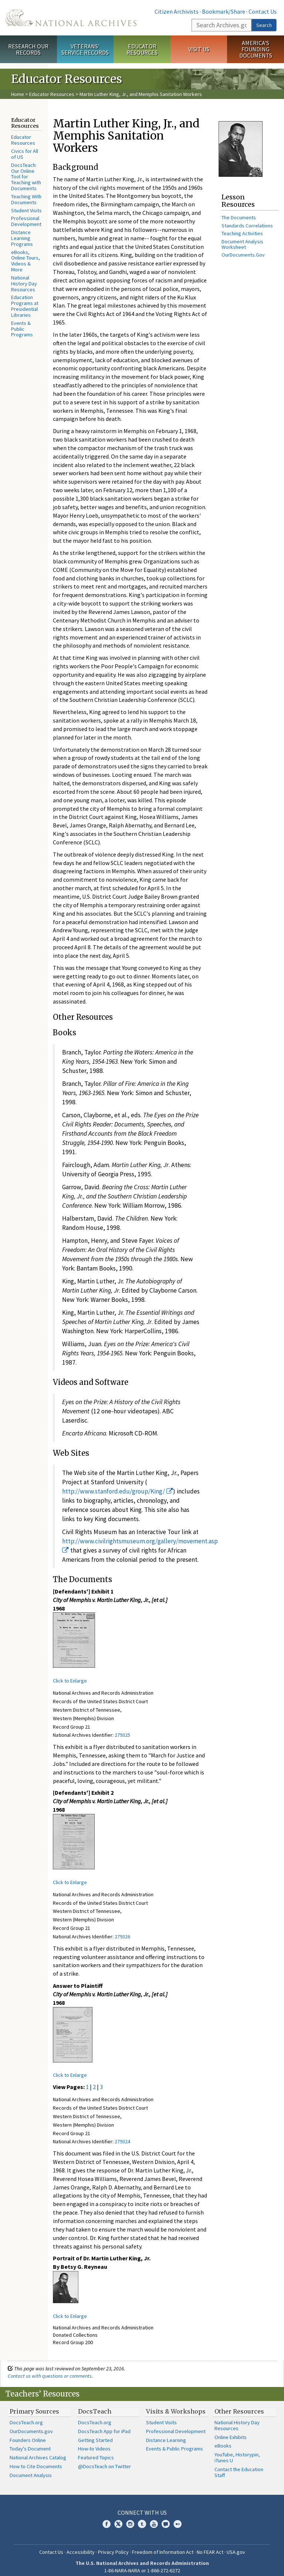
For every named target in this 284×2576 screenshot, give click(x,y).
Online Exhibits (230, 2431)
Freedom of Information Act (162, 2546)
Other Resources (239, 2405)
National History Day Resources (24, 283)
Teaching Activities (242, 233)
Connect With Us (142, 2507)
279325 (122, 1735)
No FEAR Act (210, 2546)
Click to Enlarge (70, 1680)
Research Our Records (28, 49)
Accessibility (81, 2546)
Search (264, 25)
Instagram (130, 2518)
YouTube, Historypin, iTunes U (237, 2452)
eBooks (222, 2440)
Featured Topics (96, 2452)
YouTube (153, 2518)
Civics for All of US (24, 154)
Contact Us (262, 11)
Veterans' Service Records (85, 49)
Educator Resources (142, 49)
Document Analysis (31, 2469)
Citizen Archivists (177, 11)
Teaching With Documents (26, 199)
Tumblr (142, 2518)
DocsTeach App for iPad (104, 2425)
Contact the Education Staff (238, 2466)
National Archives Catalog (38, 2452)
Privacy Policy (113, 2546)
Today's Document (30, 2443)
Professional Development (26, 221)
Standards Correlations (247, 225)
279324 (122, 2141)
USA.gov (236, 2546)
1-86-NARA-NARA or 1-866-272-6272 (142, 2565)
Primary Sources (34, 2405)
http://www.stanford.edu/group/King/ (117, 1491)
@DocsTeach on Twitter (104, 2460)
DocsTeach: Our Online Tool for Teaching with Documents (26, 177)
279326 (122, 1936)
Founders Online (28, 2434)
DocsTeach (94, 2405)
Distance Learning (166, 2434)
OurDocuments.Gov (243, 254)
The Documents (239, 217)
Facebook (106, 2518)
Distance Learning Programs (22, 238)
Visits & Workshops (176, 2405)
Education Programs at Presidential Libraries (24, 306)
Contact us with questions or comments (50, 2370)
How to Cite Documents (36, 2460)
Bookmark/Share (223, 11)
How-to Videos (94, 2443)
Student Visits (26, 210)
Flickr (177, 2518)
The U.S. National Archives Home (71, 17)
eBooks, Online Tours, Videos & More (25, 261)
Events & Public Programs (22, 329)
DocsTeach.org (26, 2417)
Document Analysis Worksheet (242, 244)
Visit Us (198, 49)
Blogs (165, 2518)
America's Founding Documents (255, 49)
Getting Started (95, 2434)
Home (17, 94)
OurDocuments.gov (31, 2425)
